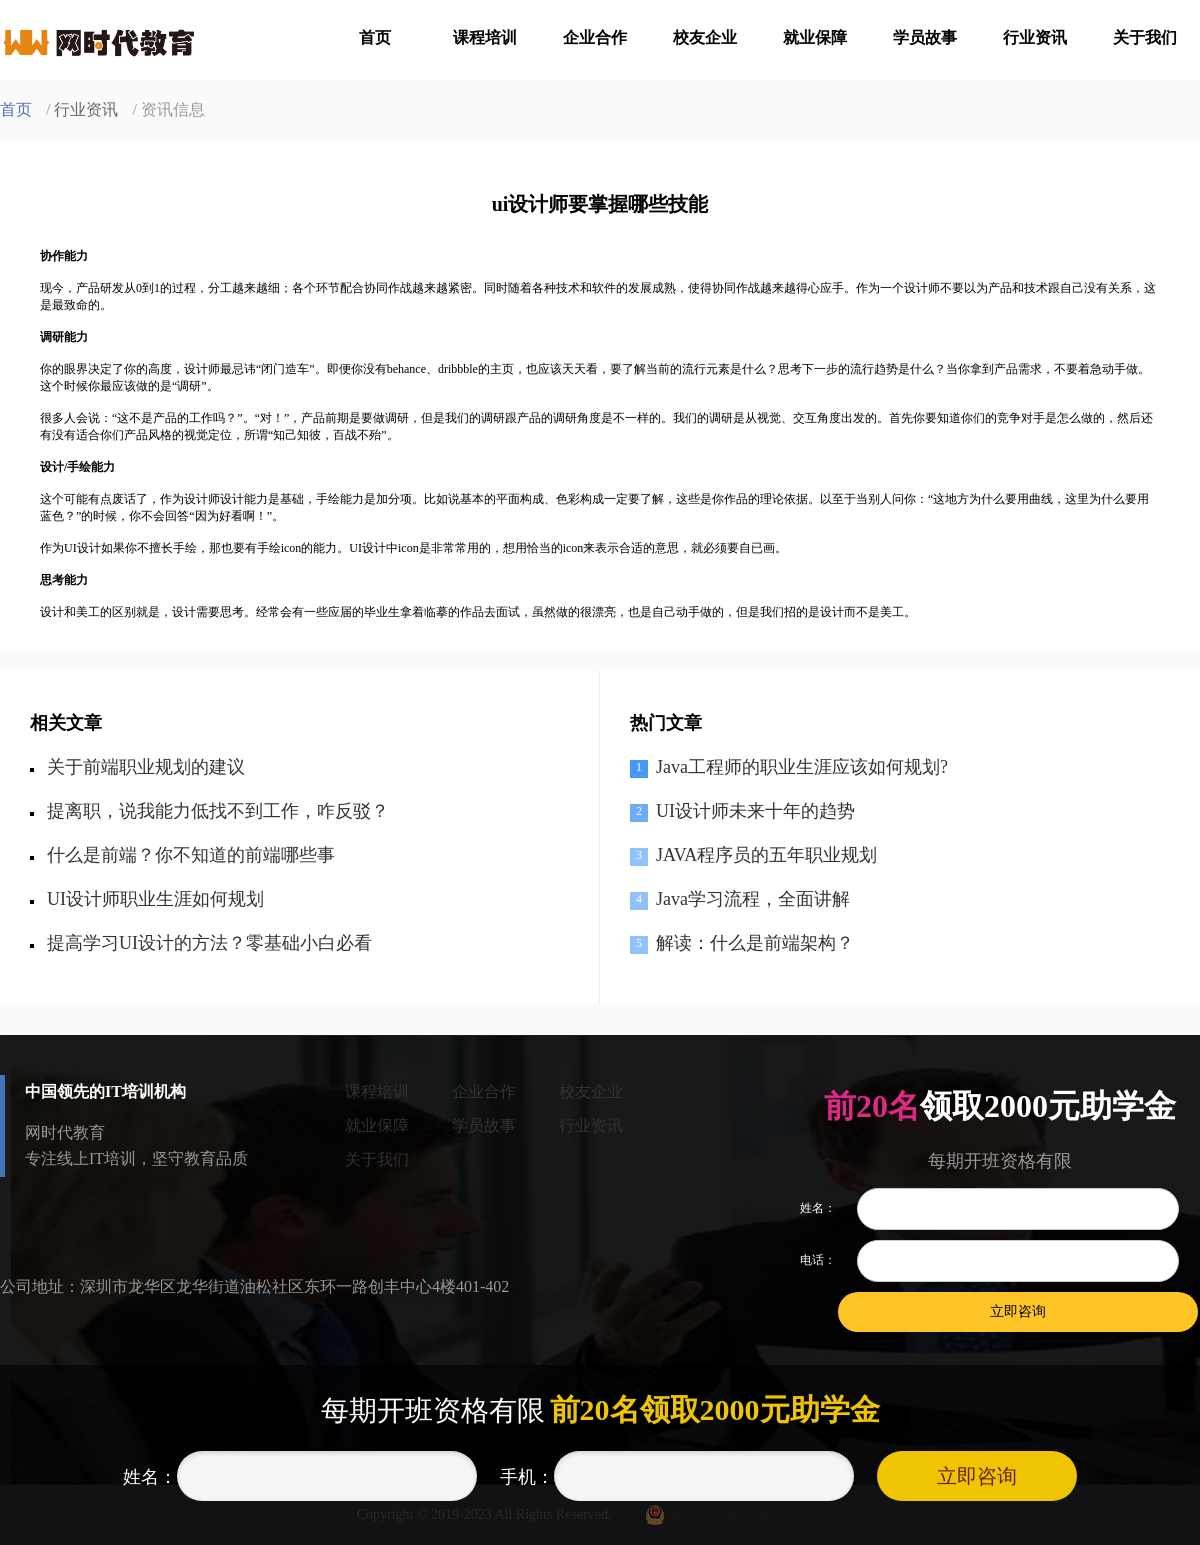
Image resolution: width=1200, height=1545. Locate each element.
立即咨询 (977, 1476)
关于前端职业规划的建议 (146, 767)
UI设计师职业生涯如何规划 (155, 899)
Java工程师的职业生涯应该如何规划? (802, 767)
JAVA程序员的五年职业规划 (766, 855)
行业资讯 (1035, 37)
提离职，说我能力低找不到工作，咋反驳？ (218, 811)
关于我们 (1145, 37)
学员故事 (925, 37)
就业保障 (815, 37)
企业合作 (595, 37)
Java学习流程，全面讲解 (753, 899)
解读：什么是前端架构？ (755, 943)
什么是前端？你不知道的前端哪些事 (191, 855)
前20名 (871, 1106)
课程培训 (485, 37)
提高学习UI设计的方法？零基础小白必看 (209, 943)
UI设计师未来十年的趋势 (755, 811)
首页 (375, 37)
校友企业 (705, 37)
